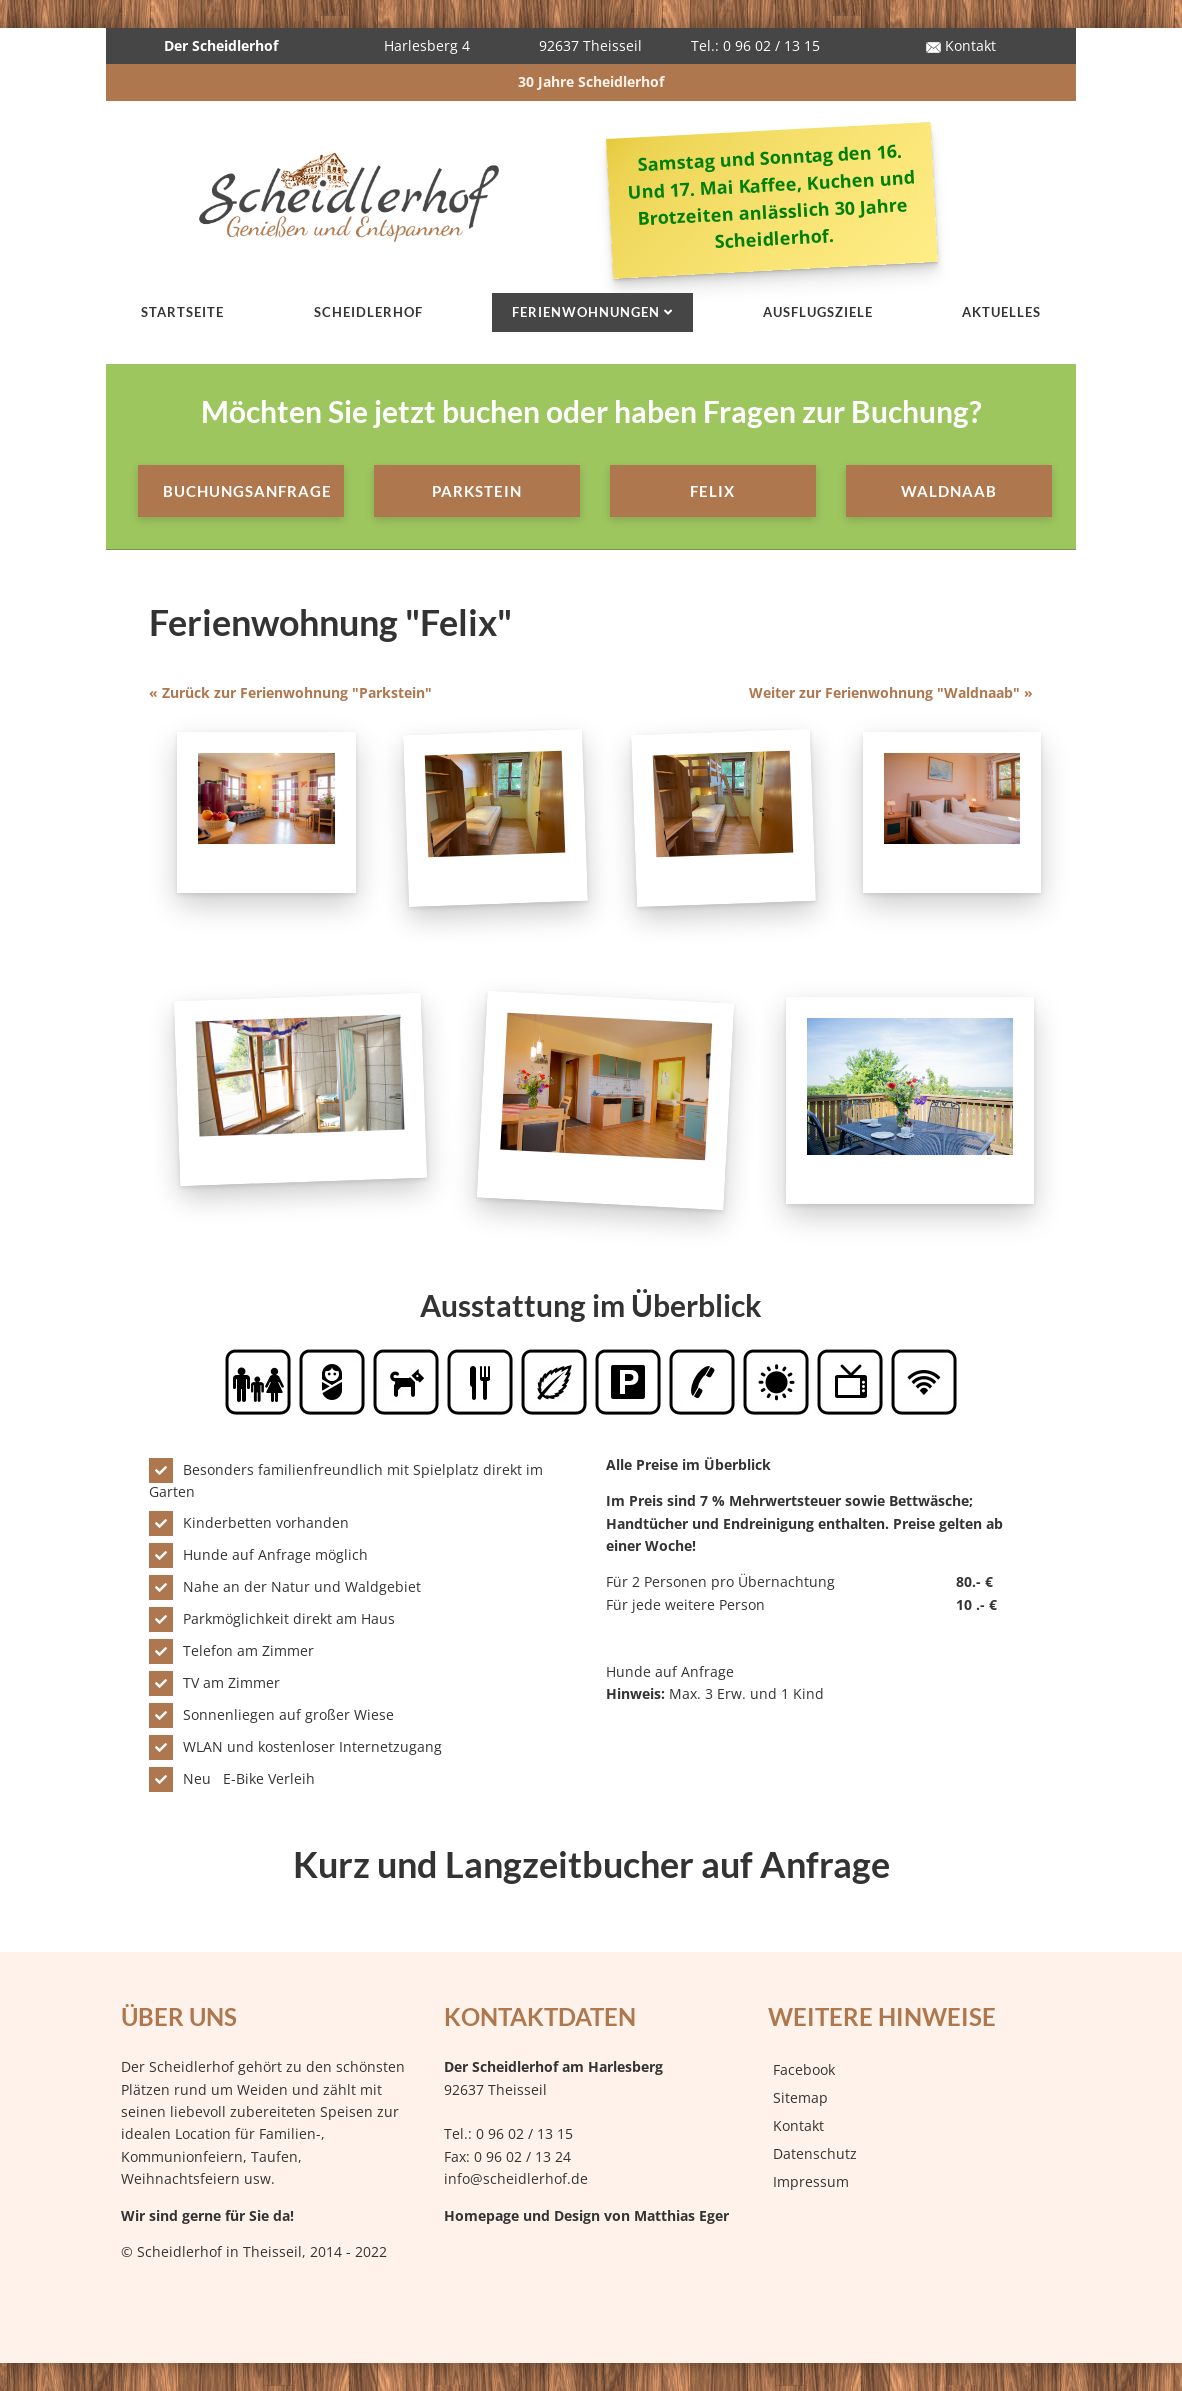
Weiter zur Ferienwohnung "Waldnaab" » (891, 692)
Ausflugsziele (818, 312)
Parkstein (477, 491)
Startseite (182, 312)
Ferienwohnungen (586, 312)
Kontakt (961, 45)
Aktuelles (1001, 312)
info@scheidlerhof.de (516, 2178)
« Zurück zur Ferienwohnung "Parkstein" (290, 692)
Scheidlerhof (368, 312)
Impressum (811, 2181)
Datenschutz (815, 2153)
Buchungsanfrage (247, 491)
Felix (712, 491)
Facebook (804, 2069)
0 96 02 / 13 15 (524, 2133)
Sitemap (800, 2097)
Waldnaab (949, 491)
